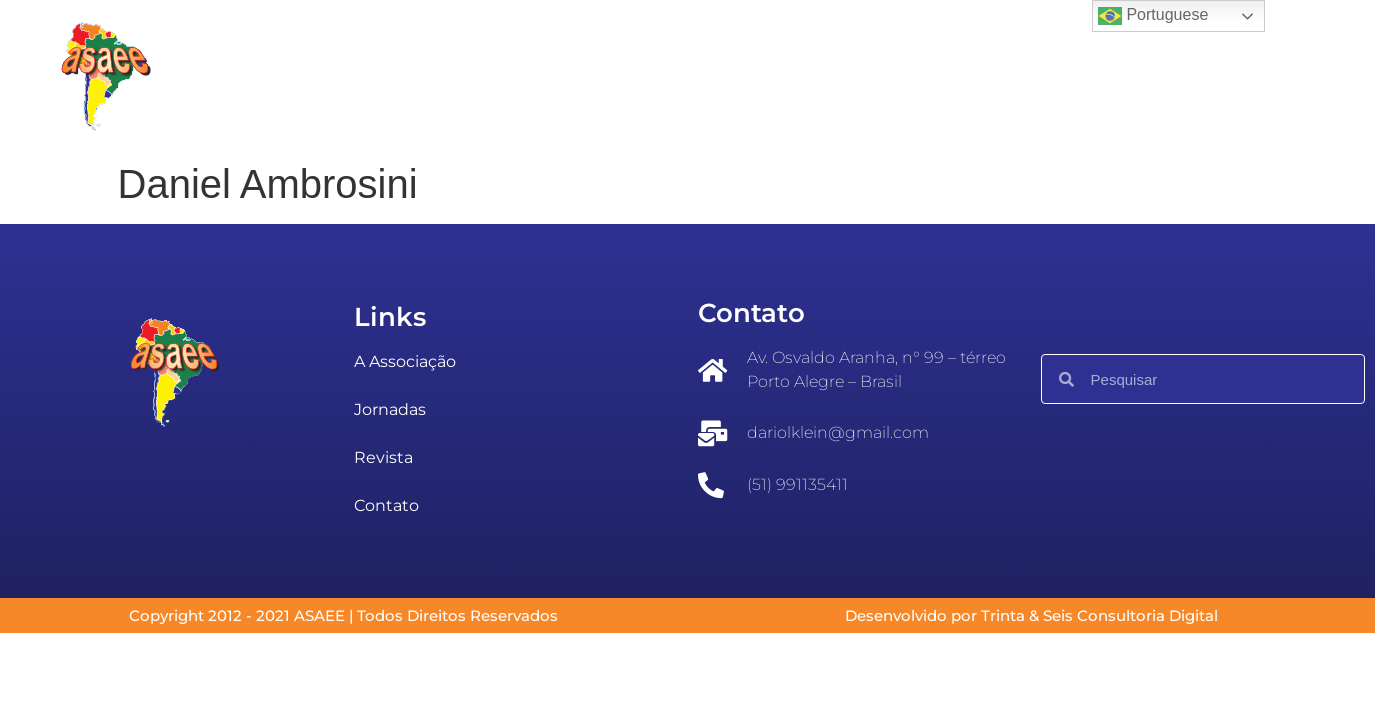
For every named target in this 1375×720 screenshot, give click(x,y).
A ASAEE (401, 76)
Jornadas (660, 76)
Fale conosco (922, 75)
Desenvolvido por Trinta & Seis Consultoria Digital (1031, 615)
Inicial (282, 75)
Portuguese (1153, 16)
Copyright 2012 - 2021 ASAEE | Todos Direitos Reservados (343, 615)
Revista (788, 75)
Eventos (530, 75)
